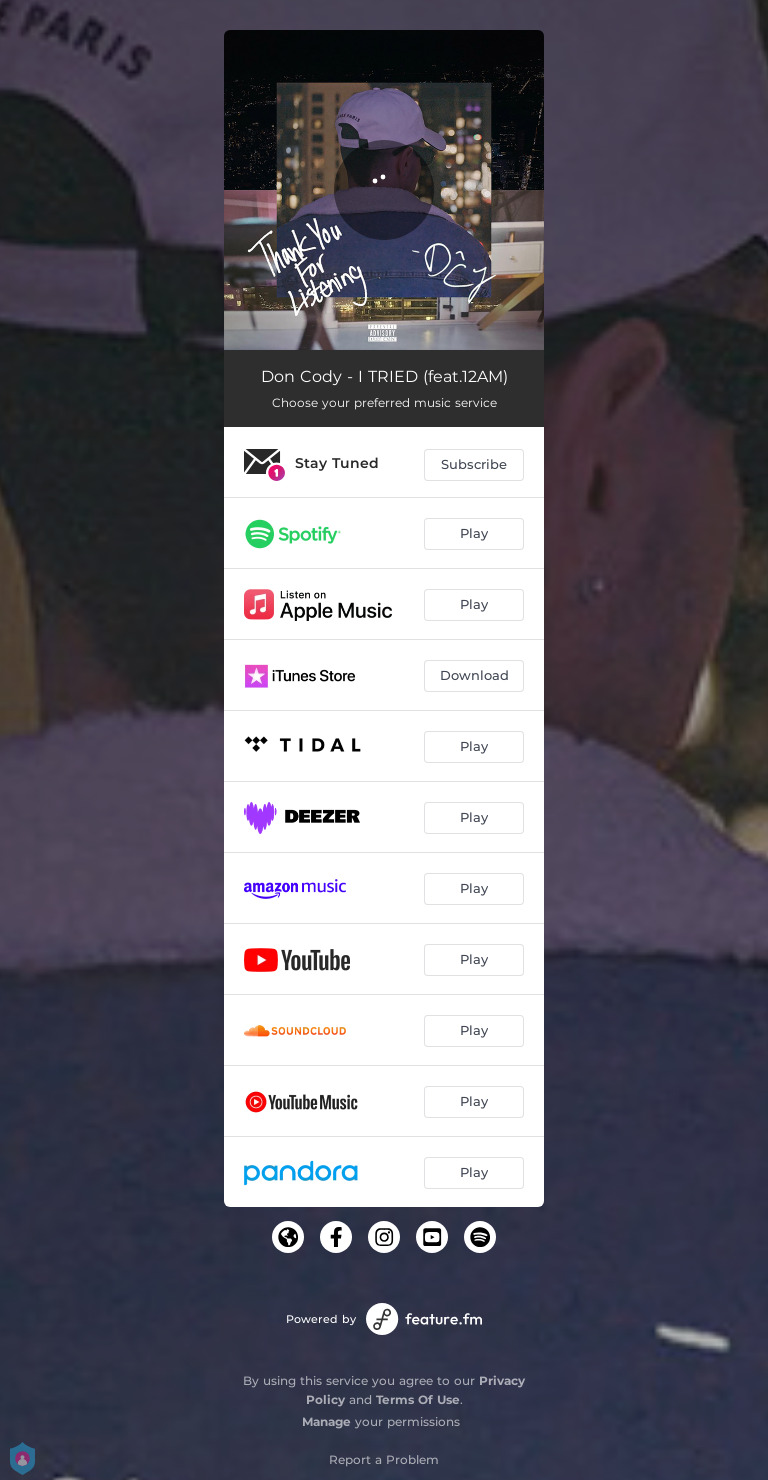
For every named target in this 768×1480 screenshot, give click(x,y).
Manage (326, 1421)
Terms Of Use (418, 1399)
